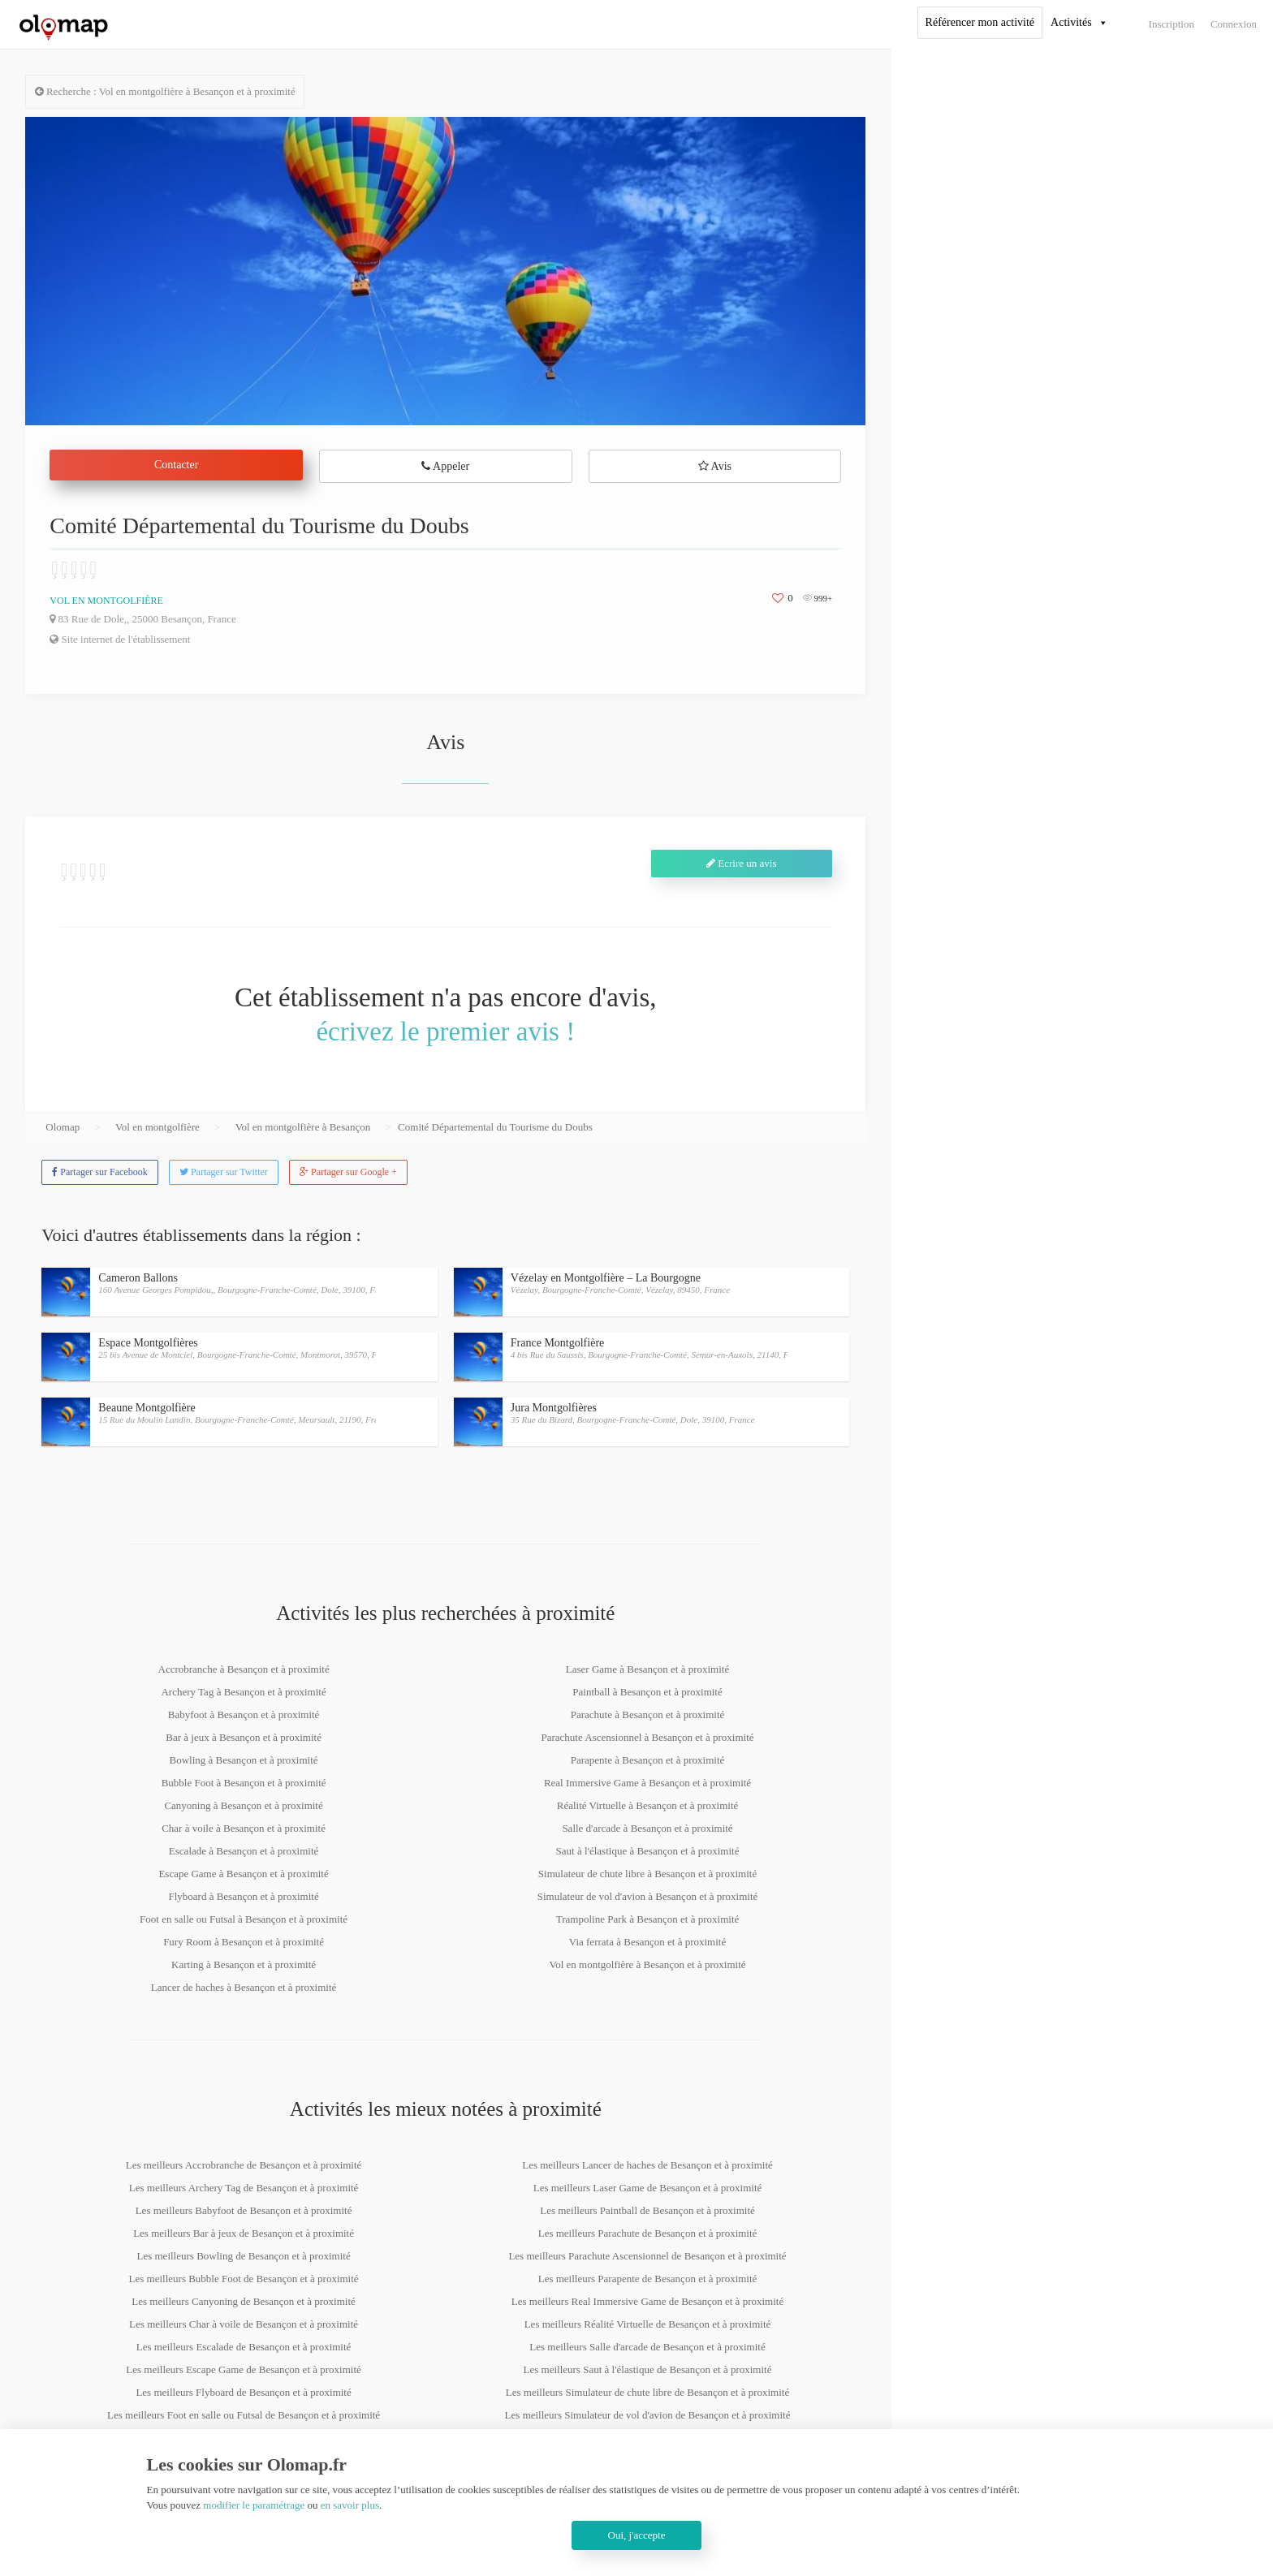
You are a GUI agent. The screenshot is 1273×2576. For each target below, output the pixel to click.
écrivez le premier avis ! (445, 1031)
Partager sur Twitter (223, 1172)
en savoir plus (350, 2505)
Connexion (1233, 24)
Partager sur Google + (348, 1172)
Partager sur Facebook (99, 1172)
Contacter (176, 465)
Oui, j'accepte (637, 2535)
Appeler (445, 466)
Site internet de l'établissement (120, 639)
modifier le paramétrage (253, 2505)
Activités (1071, 22)
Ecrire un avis (741, 863)
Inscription (1171, 24)
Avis (714, 466)
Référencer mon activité (980, 22)
